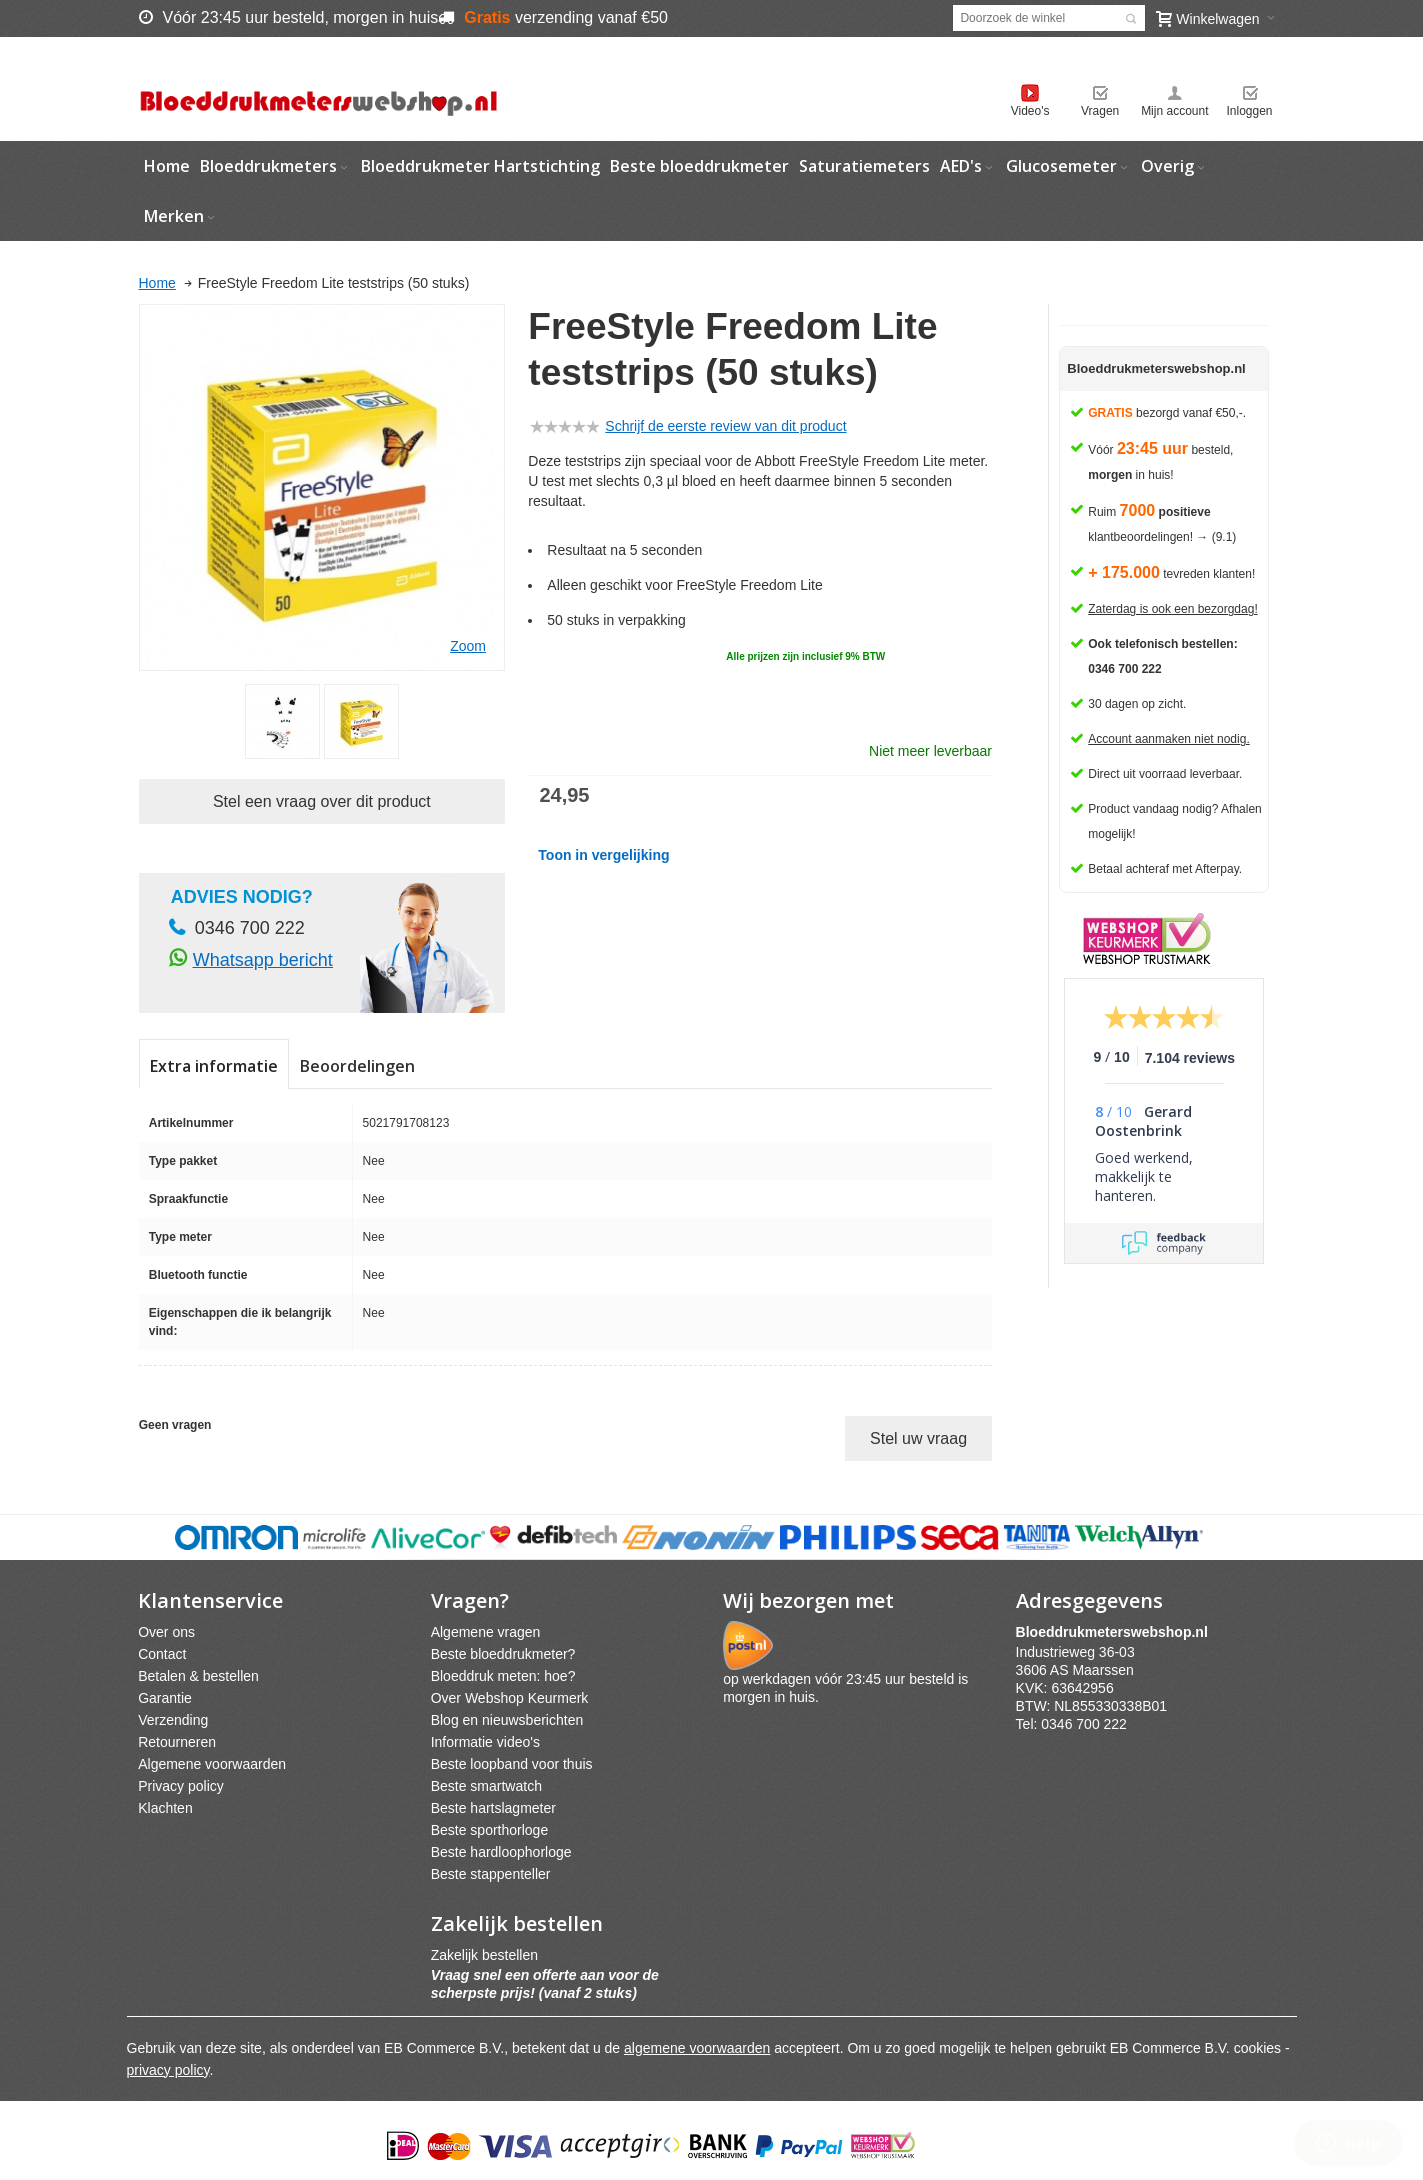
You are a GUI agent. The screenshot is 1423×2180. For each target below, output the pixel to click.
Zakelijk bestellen (484, 1955)
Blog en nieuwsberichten (507, 1720)
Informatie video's (485, 1742)
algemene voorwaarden (697, 2048)
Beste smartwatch (486, 1786)
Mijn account (1174, 111)
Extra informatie (214, 1066)
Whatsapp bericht (263, 960)
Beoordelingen (357, 1066)
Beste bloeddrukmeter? (503, 1654)
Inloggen (1249, 111)
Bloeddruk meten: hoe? (503, 1676)
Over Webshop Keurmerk (510, 1698)
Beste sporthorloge (490, 1830)
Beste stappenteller (491, 1874)
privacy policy (168, 2070)
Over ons (166, 1632)
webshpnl (1117, 1632)
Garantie (165, 1698)
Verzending (173, 1720)
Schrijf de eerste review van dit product (725, 426)
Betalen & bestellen (198, 1676)
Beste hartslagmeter (493, 1808)
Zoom (468, 646)
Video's (1030, 111)
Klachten (165, 1808)
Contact (162, 1654)
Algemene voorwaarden (212, 1764)
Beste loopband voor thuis (512, 1764)
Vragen (1100, 111)
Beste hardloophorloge (501, 1852)
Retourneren (177, 1742)
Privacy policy (181, 1786)
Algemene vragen (486, 1632)
